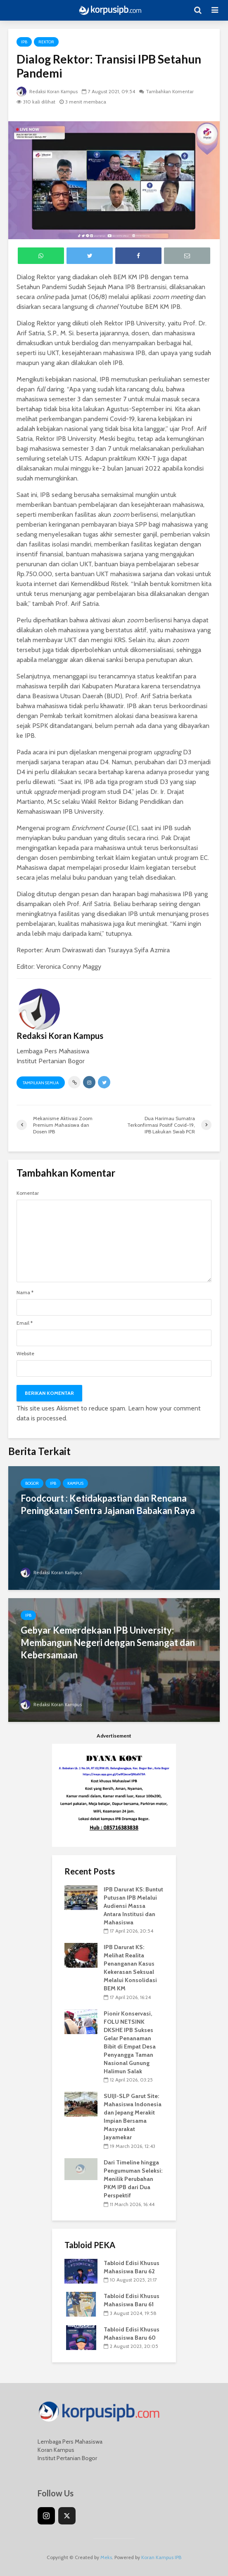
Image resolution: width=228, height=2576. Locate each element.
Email (25, 1323)
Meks (106, 2557)
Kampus (75, 1483)
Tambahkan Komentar (174, 91)
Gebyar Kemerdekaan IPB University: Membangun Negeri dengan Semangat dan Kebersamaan (108, 1642)
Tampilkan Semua (41, 1082)
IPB (24, 42)
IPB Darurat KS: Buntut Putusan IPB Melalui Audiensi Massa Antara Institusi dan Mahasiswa (133, 1906)
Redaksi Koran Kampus (49, 91)
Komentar (28, 1193)
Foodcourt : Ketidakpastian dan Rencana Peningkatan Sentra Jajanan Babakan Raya (108, 1504)
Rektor (46, 42)
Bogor (32, 1483)
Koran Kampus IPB (161, 2557)
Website (25, 1353)
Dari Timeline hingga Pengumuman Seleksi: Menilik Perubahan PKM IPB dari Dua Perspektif (133, 2179)
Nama (25, 1292)
